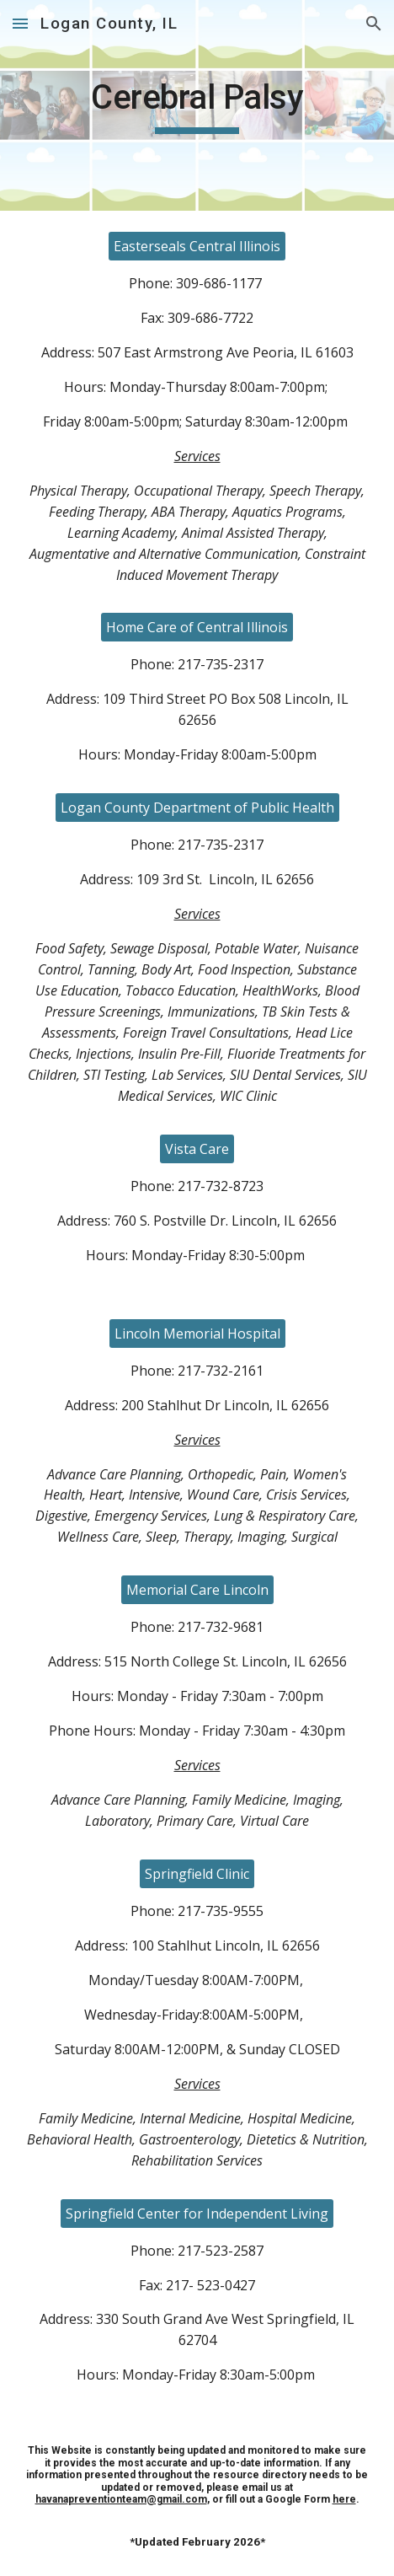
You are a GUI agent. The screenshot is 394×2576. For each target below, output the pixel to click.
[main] (197, 105)
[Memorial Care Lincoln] (197, 1590)
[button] (20, 23)
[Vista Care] (197, 1149)
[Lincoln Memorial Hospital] (197, 1333)
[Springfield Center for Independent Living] (197, 2213)
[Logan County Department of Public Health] (197, 807)
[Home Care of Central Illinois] (197, 627)
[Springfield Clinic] (197, 1874)
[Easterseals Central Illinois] (197, 246)
